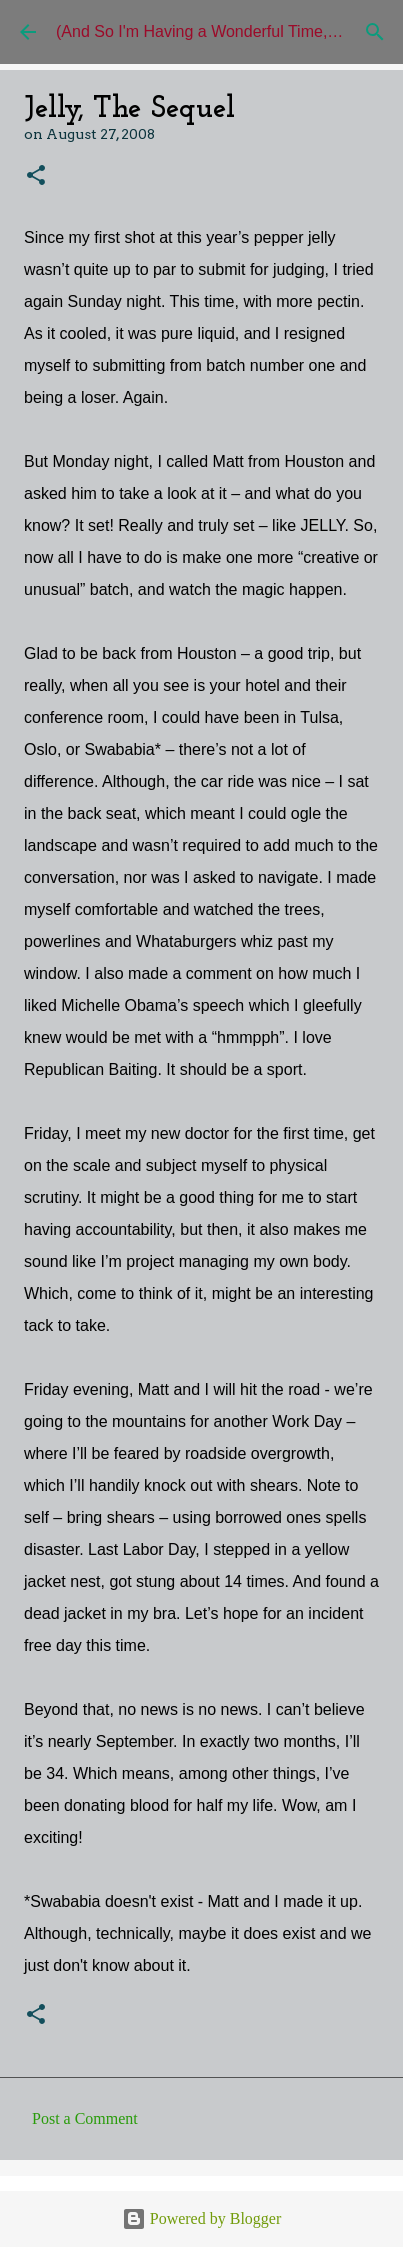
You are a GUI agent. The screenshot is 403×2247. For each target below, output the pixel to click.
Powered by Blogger (202, 2218)
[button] (36, 176)
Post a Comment (85, 2118)
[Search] (375, 32)
